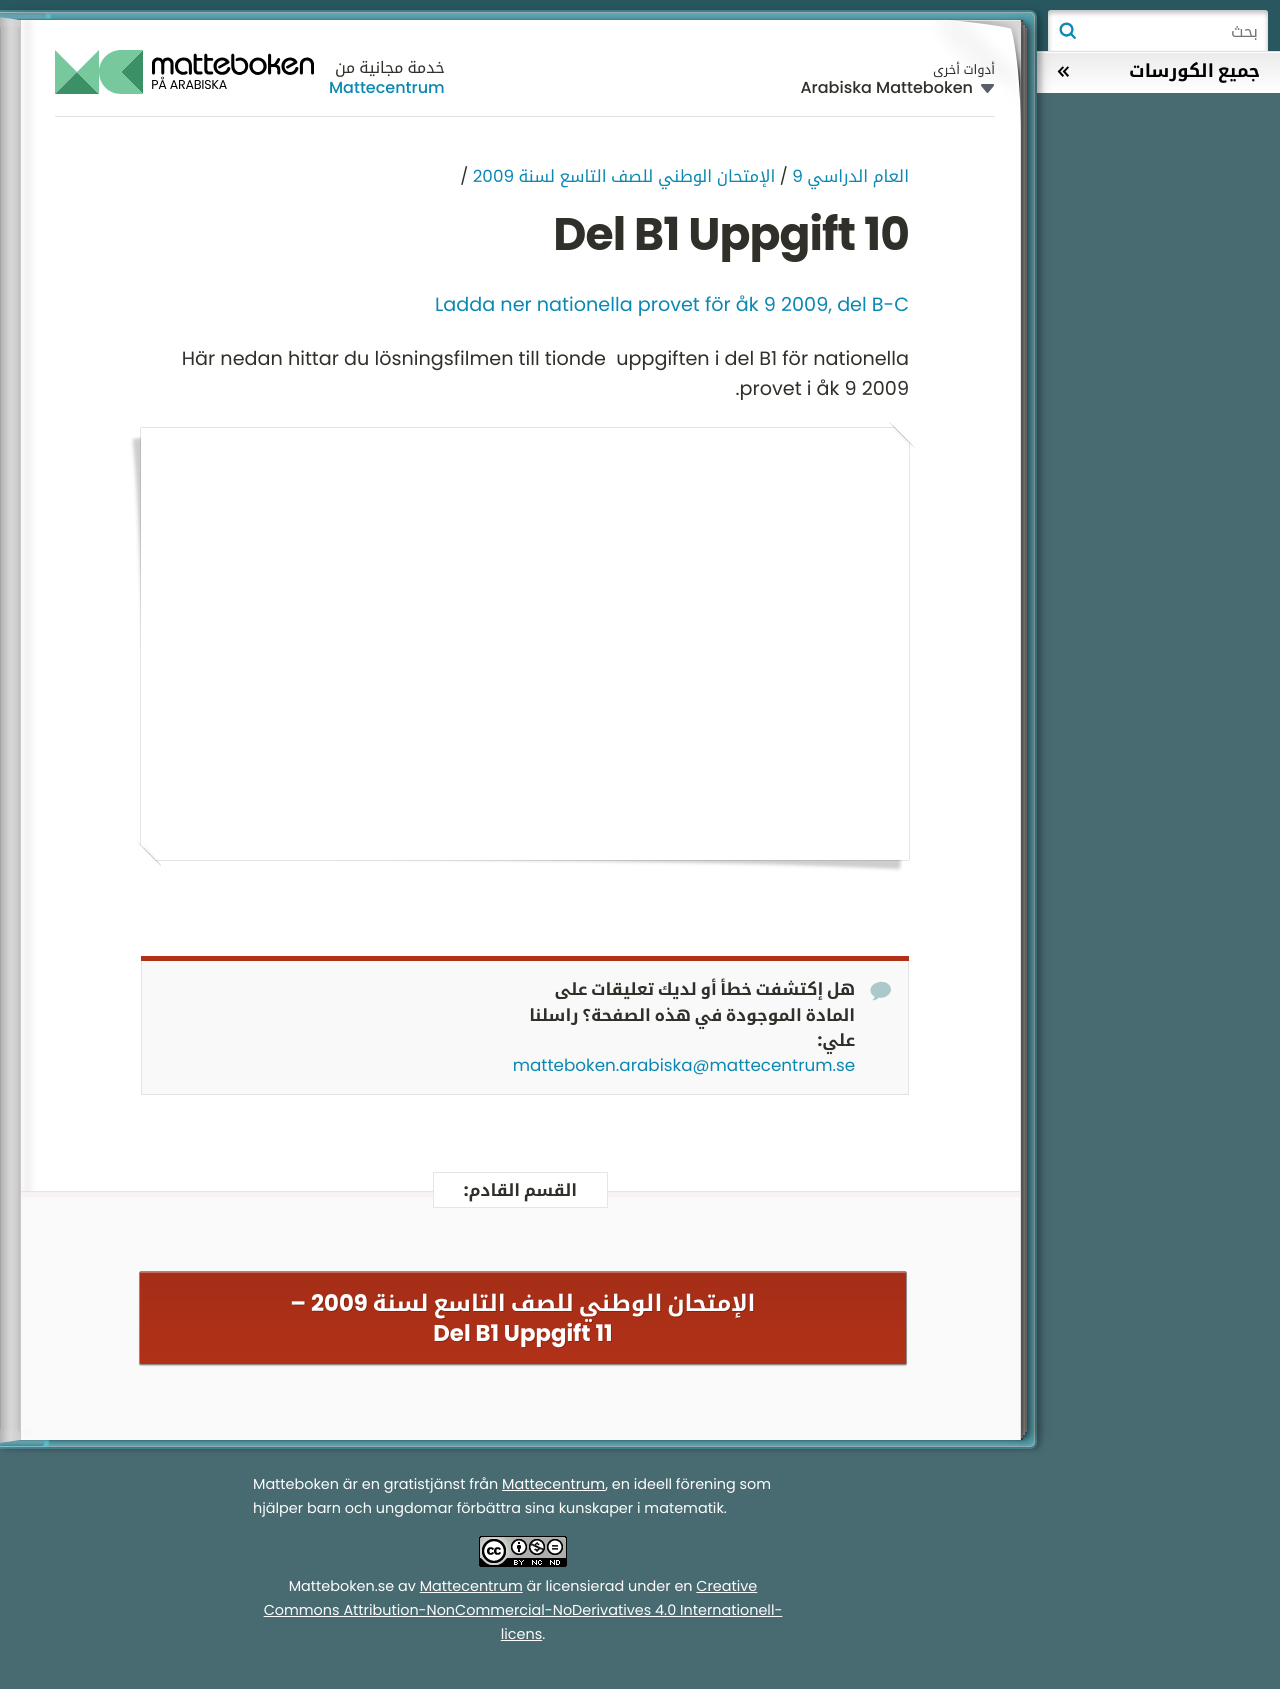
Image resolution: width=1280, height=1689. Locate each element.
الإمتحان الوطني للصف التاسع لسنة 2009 (624, 176)
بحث (1067, 31)
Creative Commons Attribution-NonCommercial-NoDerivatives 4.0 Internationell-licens (523, 1611)
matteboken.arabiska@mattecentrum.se (684, 1065)
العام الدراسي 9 (850, 176)
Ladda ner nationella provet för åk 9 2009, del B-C (672, 304)
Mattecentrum (387, 88)
